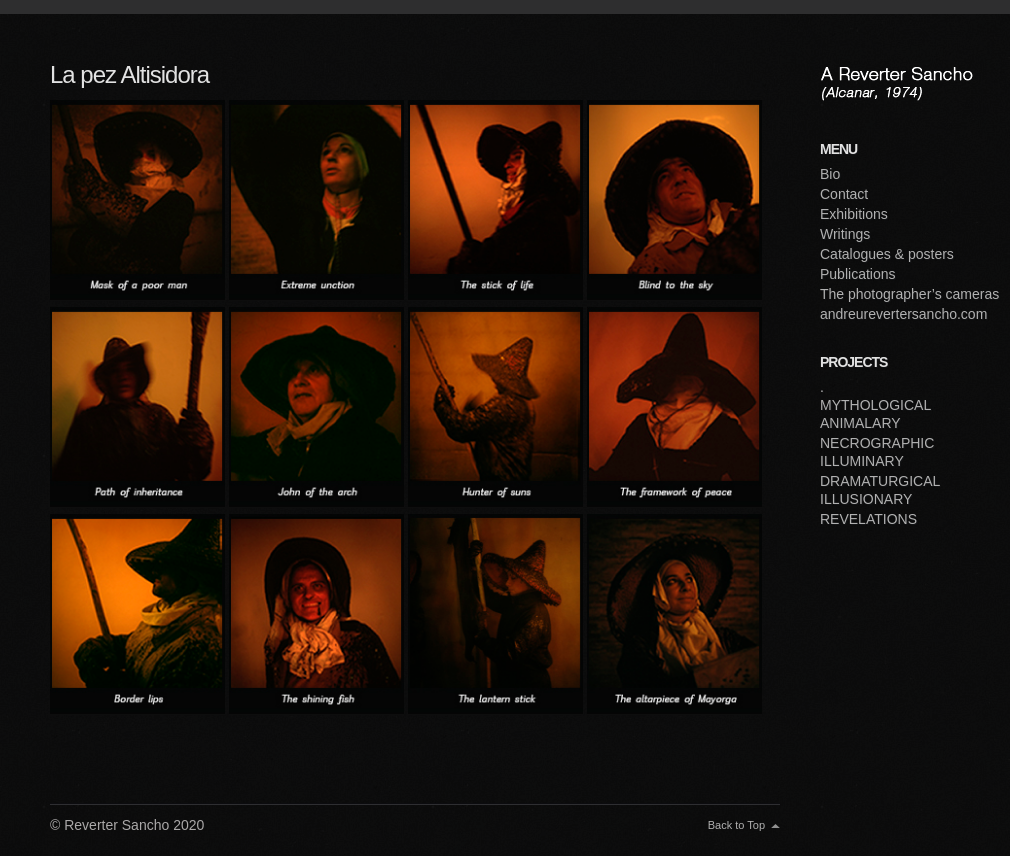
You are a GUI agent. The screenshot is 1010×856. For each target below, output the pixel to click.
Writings (845, 234)
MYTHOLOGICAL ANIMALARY (875, 414)
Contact (844, 194)
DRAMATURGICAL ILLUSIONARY (880, 490)
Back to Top (736, 825)
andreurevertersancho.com (903, 314)
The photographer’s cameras (909, 294)
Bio (830, 174)
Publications (858, 274)
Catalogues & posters (887, 254)
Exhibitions (854, 214)
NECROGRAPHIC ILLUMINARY (877, 452)
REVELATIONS (868, 519)
